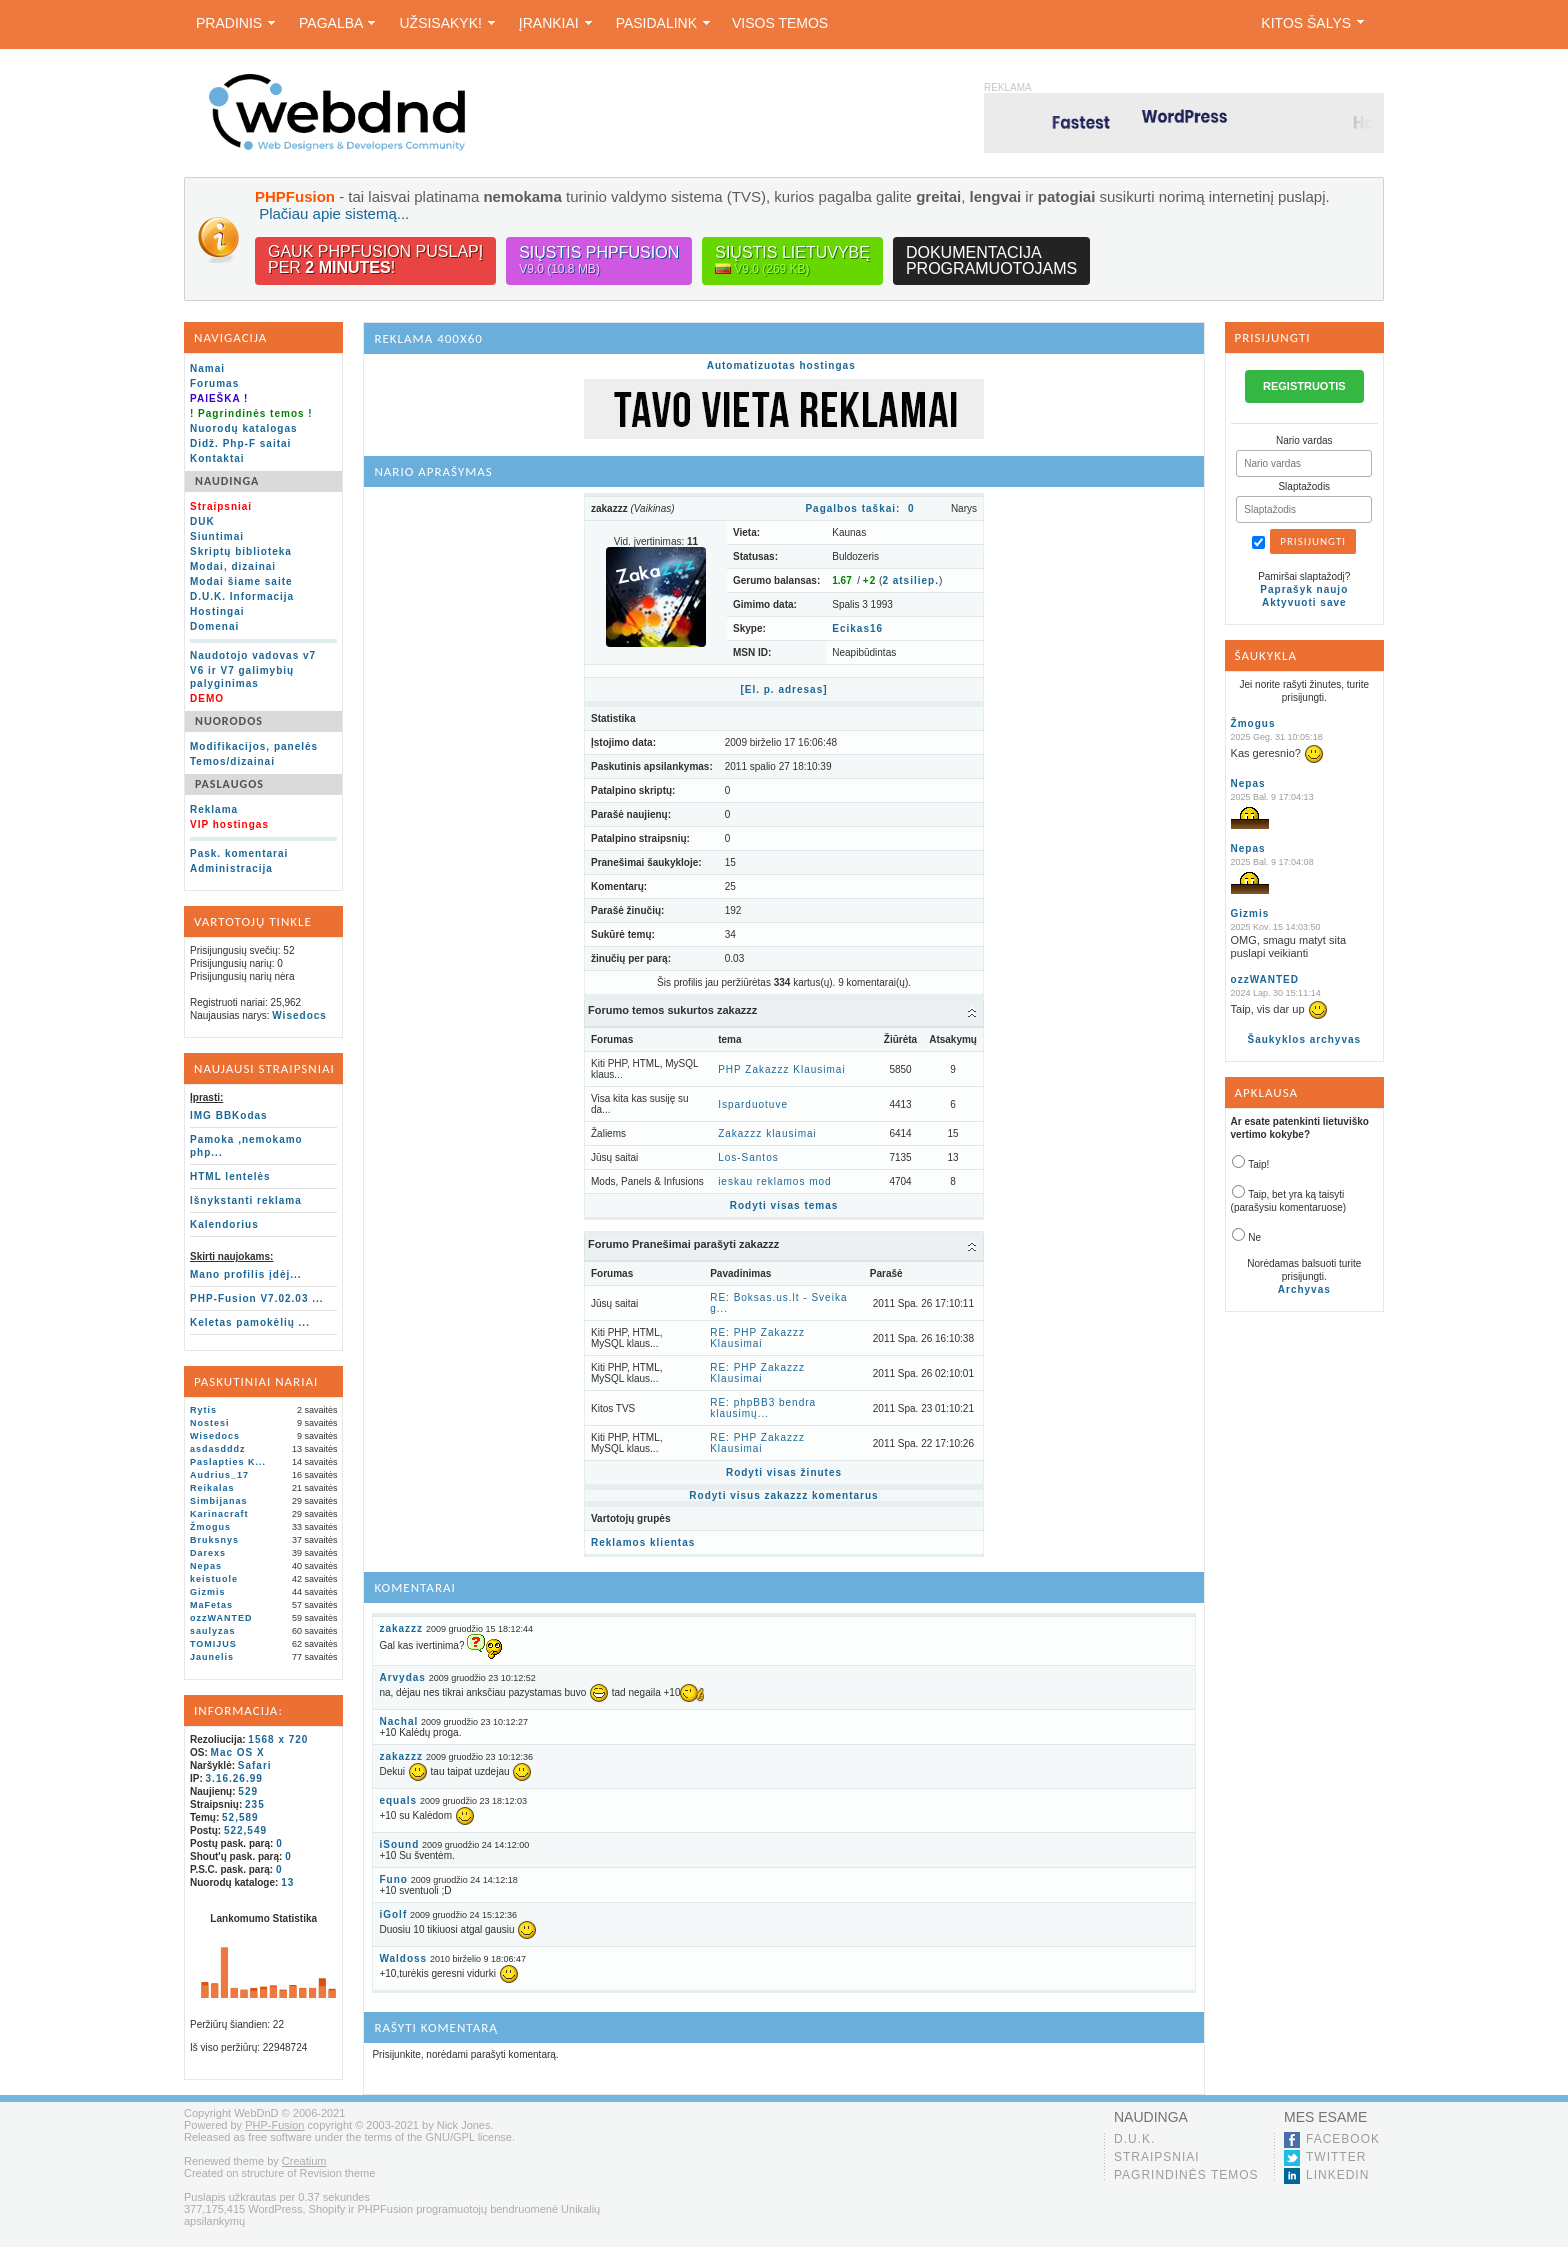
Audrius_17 (219, 1475)
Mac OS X (238, 1752)
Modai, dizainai (233, 566)
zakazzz (401, 1628)
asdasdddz (218, 1449)
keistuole (214, 1579)
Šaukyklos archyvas (1304, 1039)
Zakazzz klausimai (767, 1133)
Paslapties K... (228, 1462)
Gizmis (208, 1592)
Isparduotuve (753, 1104)
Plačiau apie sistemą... (334, 213)
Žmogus (210, 1527)
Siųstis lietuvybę (792, 260)
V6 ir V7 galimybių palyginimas (242, 677)
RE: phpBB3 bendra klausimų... (763, 1408)
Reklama (214, 809)
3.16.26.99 (234, 1778)
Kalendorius (224, 1224)
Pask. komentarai (239, 853)
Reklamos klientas (643, 1542)
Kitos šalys (1312, 23)
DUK (202, 521)
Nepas (206, 1566)
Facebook (1343, 2139)
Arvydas (402, 1677)
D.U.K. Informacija (242, 596)
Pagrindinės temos (1186, 2175)
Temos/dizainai (232, 761)
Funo (393, 1879)
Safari (255, 1765)
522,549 (245, 1830)
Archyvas (1304, 1289)
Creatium (304, 2161)
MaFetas (211, 1605)
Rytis (203, 1410)
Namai (207, 368)
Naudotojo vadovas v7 (253, 655)
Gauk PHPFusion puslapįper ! (375, 259)
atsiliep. (910, 580)
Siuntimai (217, 536)
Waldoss (403, 1958)
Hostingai (217, 611)
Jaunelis (212, 1657)
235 (255, 1804)
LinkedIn (1337, 2175)
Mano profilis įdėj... (246, 1274)
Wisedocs (299, 1015)
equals (398, 1800)
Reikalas (212, 1488)
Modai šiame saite (241, 581)
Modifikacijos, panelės (254, 746)
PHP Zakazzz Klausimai (782, 1069)
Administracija (231, 868)
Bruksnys (214, 1540)
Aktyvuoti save (1304, 602)
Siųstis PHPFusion (599, 260)
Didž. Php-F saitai (240, 443)
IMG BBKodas (229, 1115)
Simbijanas (219, 1501)
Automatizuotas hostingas (781, 365)
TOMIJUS (213, 1644)
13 (287, 1882)
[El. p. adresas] (783, 689)
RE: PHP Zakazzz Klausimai (757, 1338)
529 (248, 1791)
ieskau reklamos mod (774, 1181)
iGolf (393, 1914)
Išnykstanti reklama (246, 1200)
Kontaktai (217, 458)
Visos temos (780, 23)
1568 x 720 (278, 1739)
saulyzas (213, 1631)
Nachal (398, 1721)
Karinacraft (219, 1514)
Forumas (214, 383)
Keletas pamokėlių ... (250, 1322)
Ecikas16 (857, 628)
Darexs (208, 1553)
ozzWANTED (221, 1618)
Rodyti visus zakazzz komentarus (783, 1495)
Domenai (214, 626)
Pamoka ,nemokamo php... (246, 1146)
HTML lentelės (230, 1176)
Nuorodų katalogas (244, 428)
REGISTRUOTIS (1304, 386)
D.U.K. (1134, 2139)
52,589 (240, 1817)
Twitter (1336, 2157)
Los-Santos (748, 1157)
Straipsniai (1157, 2157)
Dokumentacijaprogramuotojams (991, 260)
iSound (399, 1844)
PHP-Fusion (274, 2125)
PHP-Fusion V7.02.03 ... (257, 1298)
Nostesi (210, 1423)
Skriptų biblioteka (241, 551)
